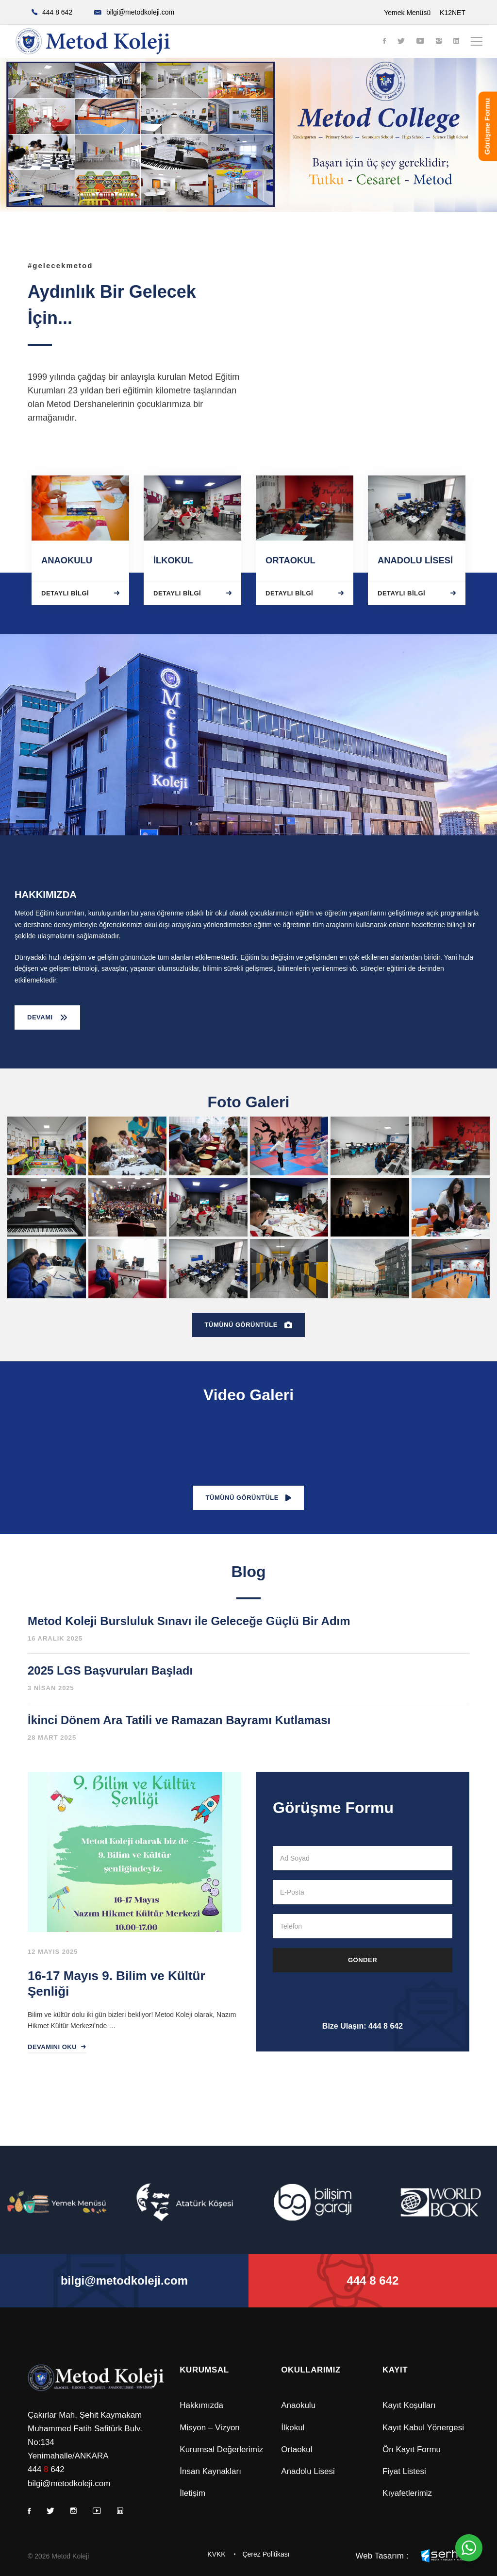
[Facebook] (384, 41)
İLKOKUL (173, 560)
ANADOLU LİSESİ (415, 560)
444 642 (46, 2469)
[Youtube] (420, 41)
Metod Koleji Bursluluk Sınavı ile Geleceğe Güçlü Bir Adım (189, 1620)
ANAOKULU (66, 560)
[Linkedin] (456, 41)
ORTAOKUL (290, 560)
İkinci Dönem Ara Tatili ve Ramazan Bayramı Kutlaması (179, 1720)
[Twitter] (401, 41)
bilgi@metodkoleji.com (69, 2483)
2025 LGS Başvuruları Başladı (110, 1670)
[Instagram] (439, 41)
